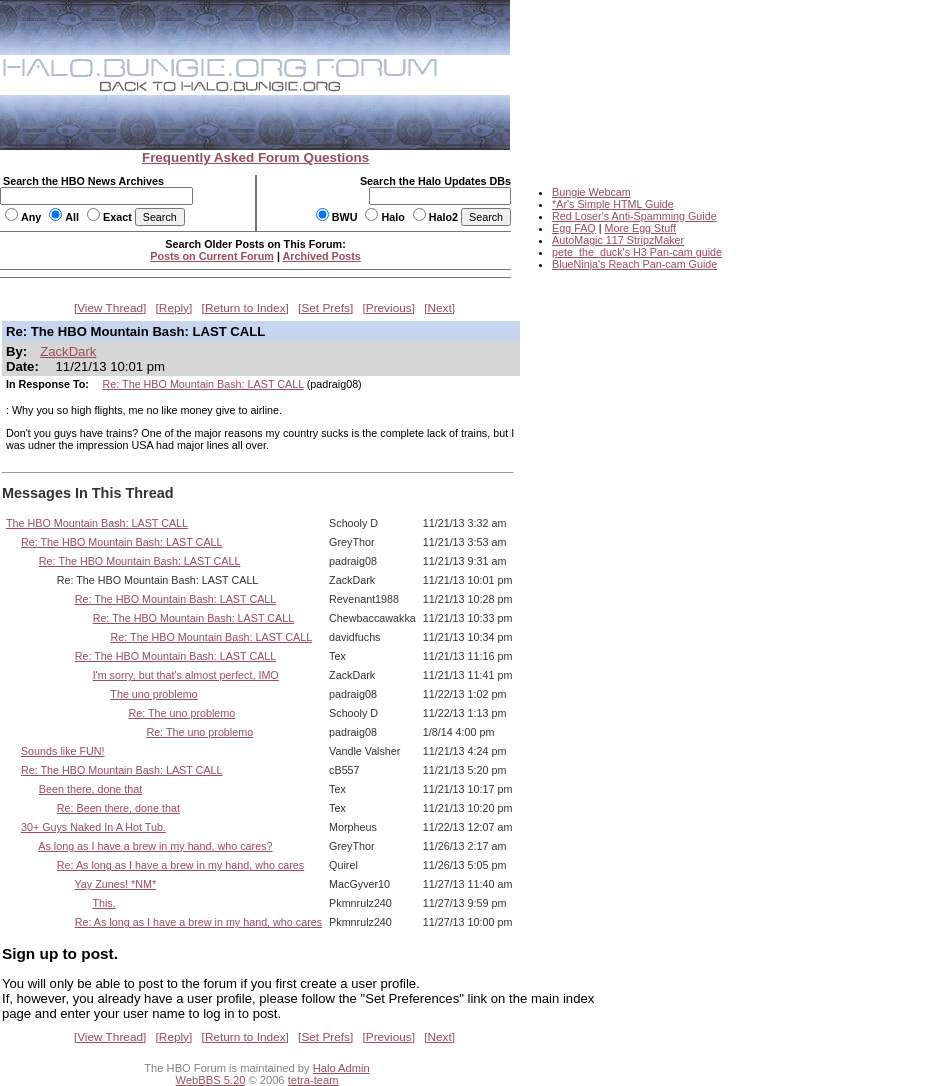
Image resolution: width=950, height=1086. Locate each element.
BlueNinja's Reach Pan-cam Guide (634, 264)
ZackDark (68, 351)
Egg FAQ (574, 228)
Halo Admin (341, 1068)
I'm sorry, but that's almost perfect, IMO (186, 675)
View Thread (110, 308)
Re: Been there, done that (118, 808)
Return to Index (245, 308)
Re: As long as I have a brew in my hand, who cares (180, 865)
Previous (389, 308)
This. (103, 903)
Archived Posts (322, 256)
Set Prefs (325, 308)
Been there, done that (90, 789)
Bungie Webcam (591, 192)
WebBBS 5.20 (211, 1080)
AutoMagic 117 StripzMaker (618, 240)
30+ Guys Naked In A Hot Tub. (93, 827)
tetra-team (313, 1080)
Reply (174, 308)
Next (440, 308)
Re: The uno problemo (181, 713)
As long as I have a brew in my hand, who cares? (155, 846)
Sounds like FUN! (63, 751)
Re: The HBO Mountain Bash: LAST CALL (203, 384)
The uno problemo (153, 694)
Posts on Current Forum (212, 256)
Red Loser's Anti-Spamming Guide (634, 216)
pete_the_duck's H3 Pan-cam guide (637, 252)
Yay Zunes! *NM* (116, 884)
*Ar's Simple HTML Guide (613, 204)
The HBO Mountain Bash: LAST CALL (97, 523)
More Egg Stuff (640, 228)
